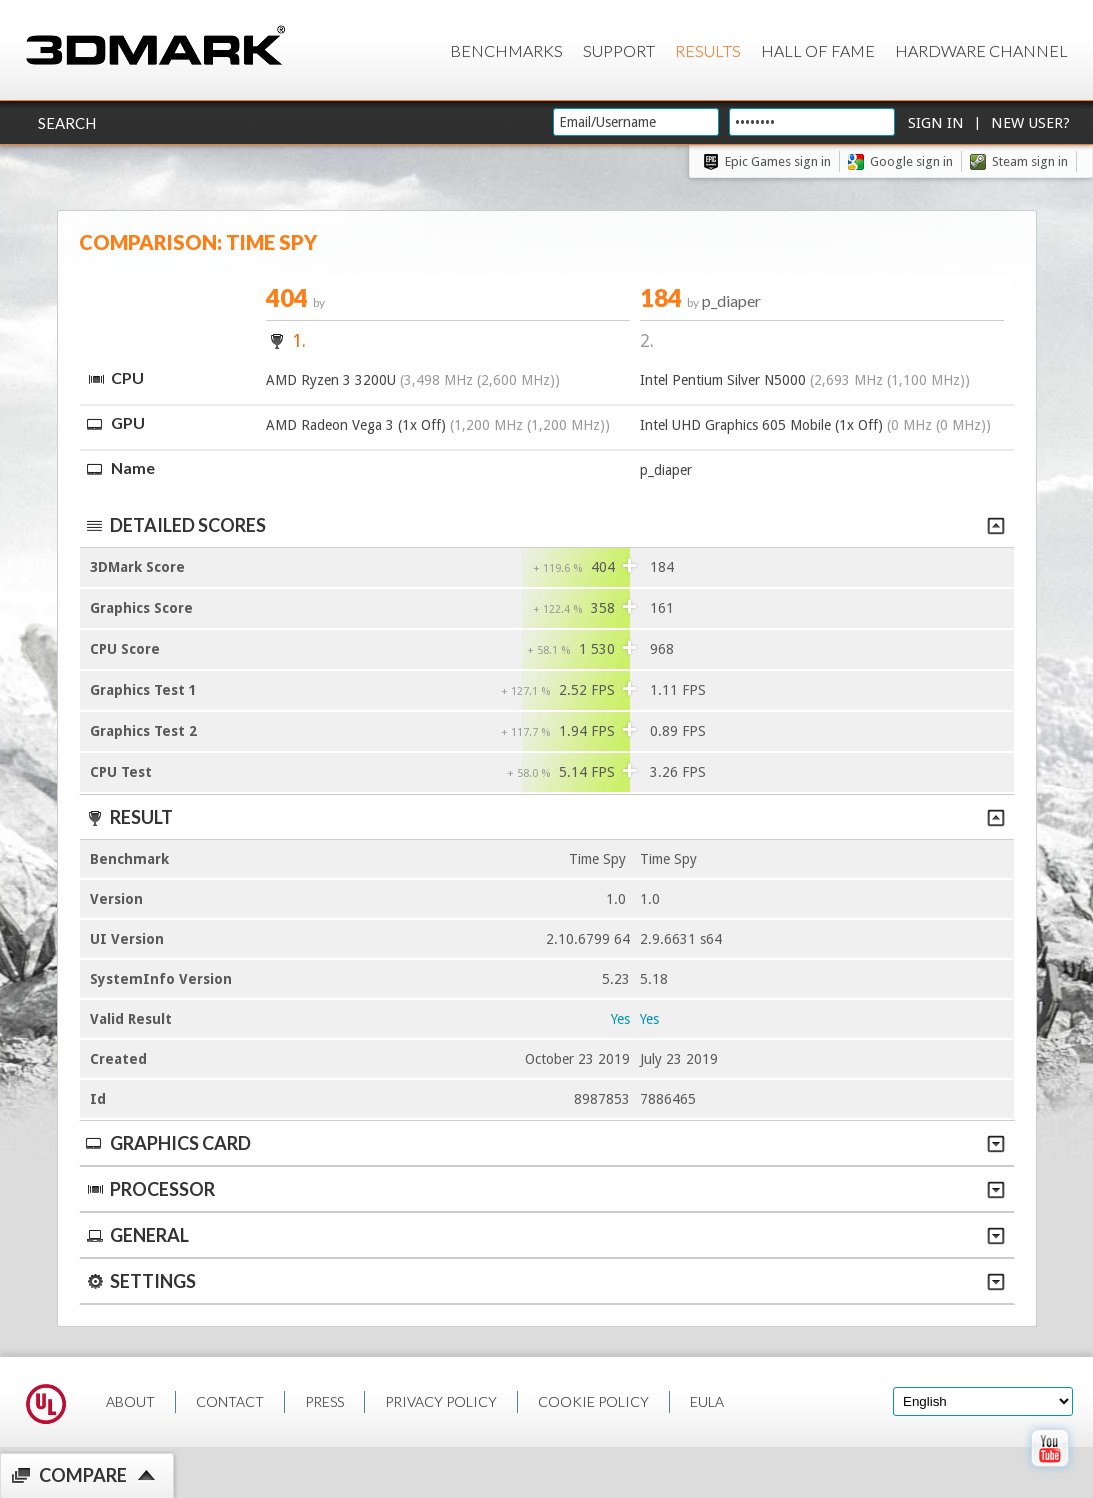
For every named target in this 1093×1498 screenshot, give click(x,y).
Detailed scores (544, 525)
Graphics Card (544, 1143)
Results (708, 50)
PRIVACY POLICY (441, 1401)
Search (67, 123)
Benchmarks (506, 50)
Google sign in (911, 161)
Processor (544, 1189)
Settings (544, 1281)
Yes (620, 1019)
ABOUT (130, 1401)
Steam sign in (1030, 161)
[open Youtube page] (1049, 1471)
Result (544, 817)
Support (619, 50)
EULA (707, 1401)
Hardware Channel (981, 50)
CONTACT (230, 1401)
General (544, 1235)
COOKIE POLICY (593, 1401)
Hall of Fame (818, 50)
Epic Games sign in (778, 161)
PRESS (324, 1401)
